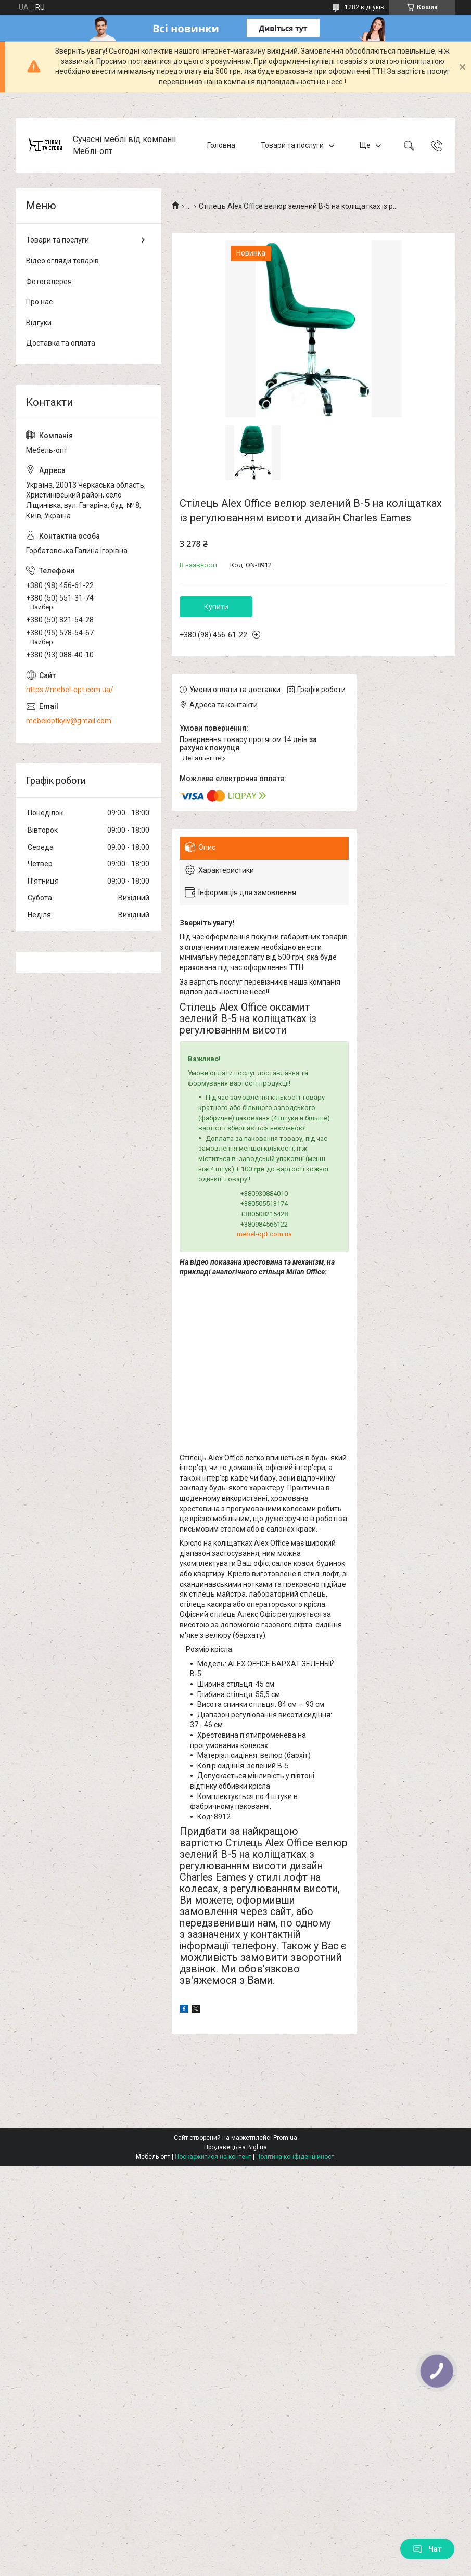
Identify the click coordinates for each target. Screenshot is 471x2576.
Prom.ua (285, 2137)
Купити (216, 607)
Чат (427, 2549)
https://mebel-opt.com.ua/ (69, 689)
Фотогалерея (49, 281)
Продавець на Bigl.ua (235, 2147)
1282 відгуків (364, 7)
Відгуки (39, 322)
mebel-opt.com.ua (264, 1234)
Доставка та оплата (60, 343)
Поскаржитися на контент (213, 2156)
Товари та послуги (292, 145)
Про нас (39, 302)
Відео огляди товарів (62, 261)
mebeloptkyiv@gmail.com (68, 721)
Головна (221, 145)
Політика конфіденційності (296, 2156)
